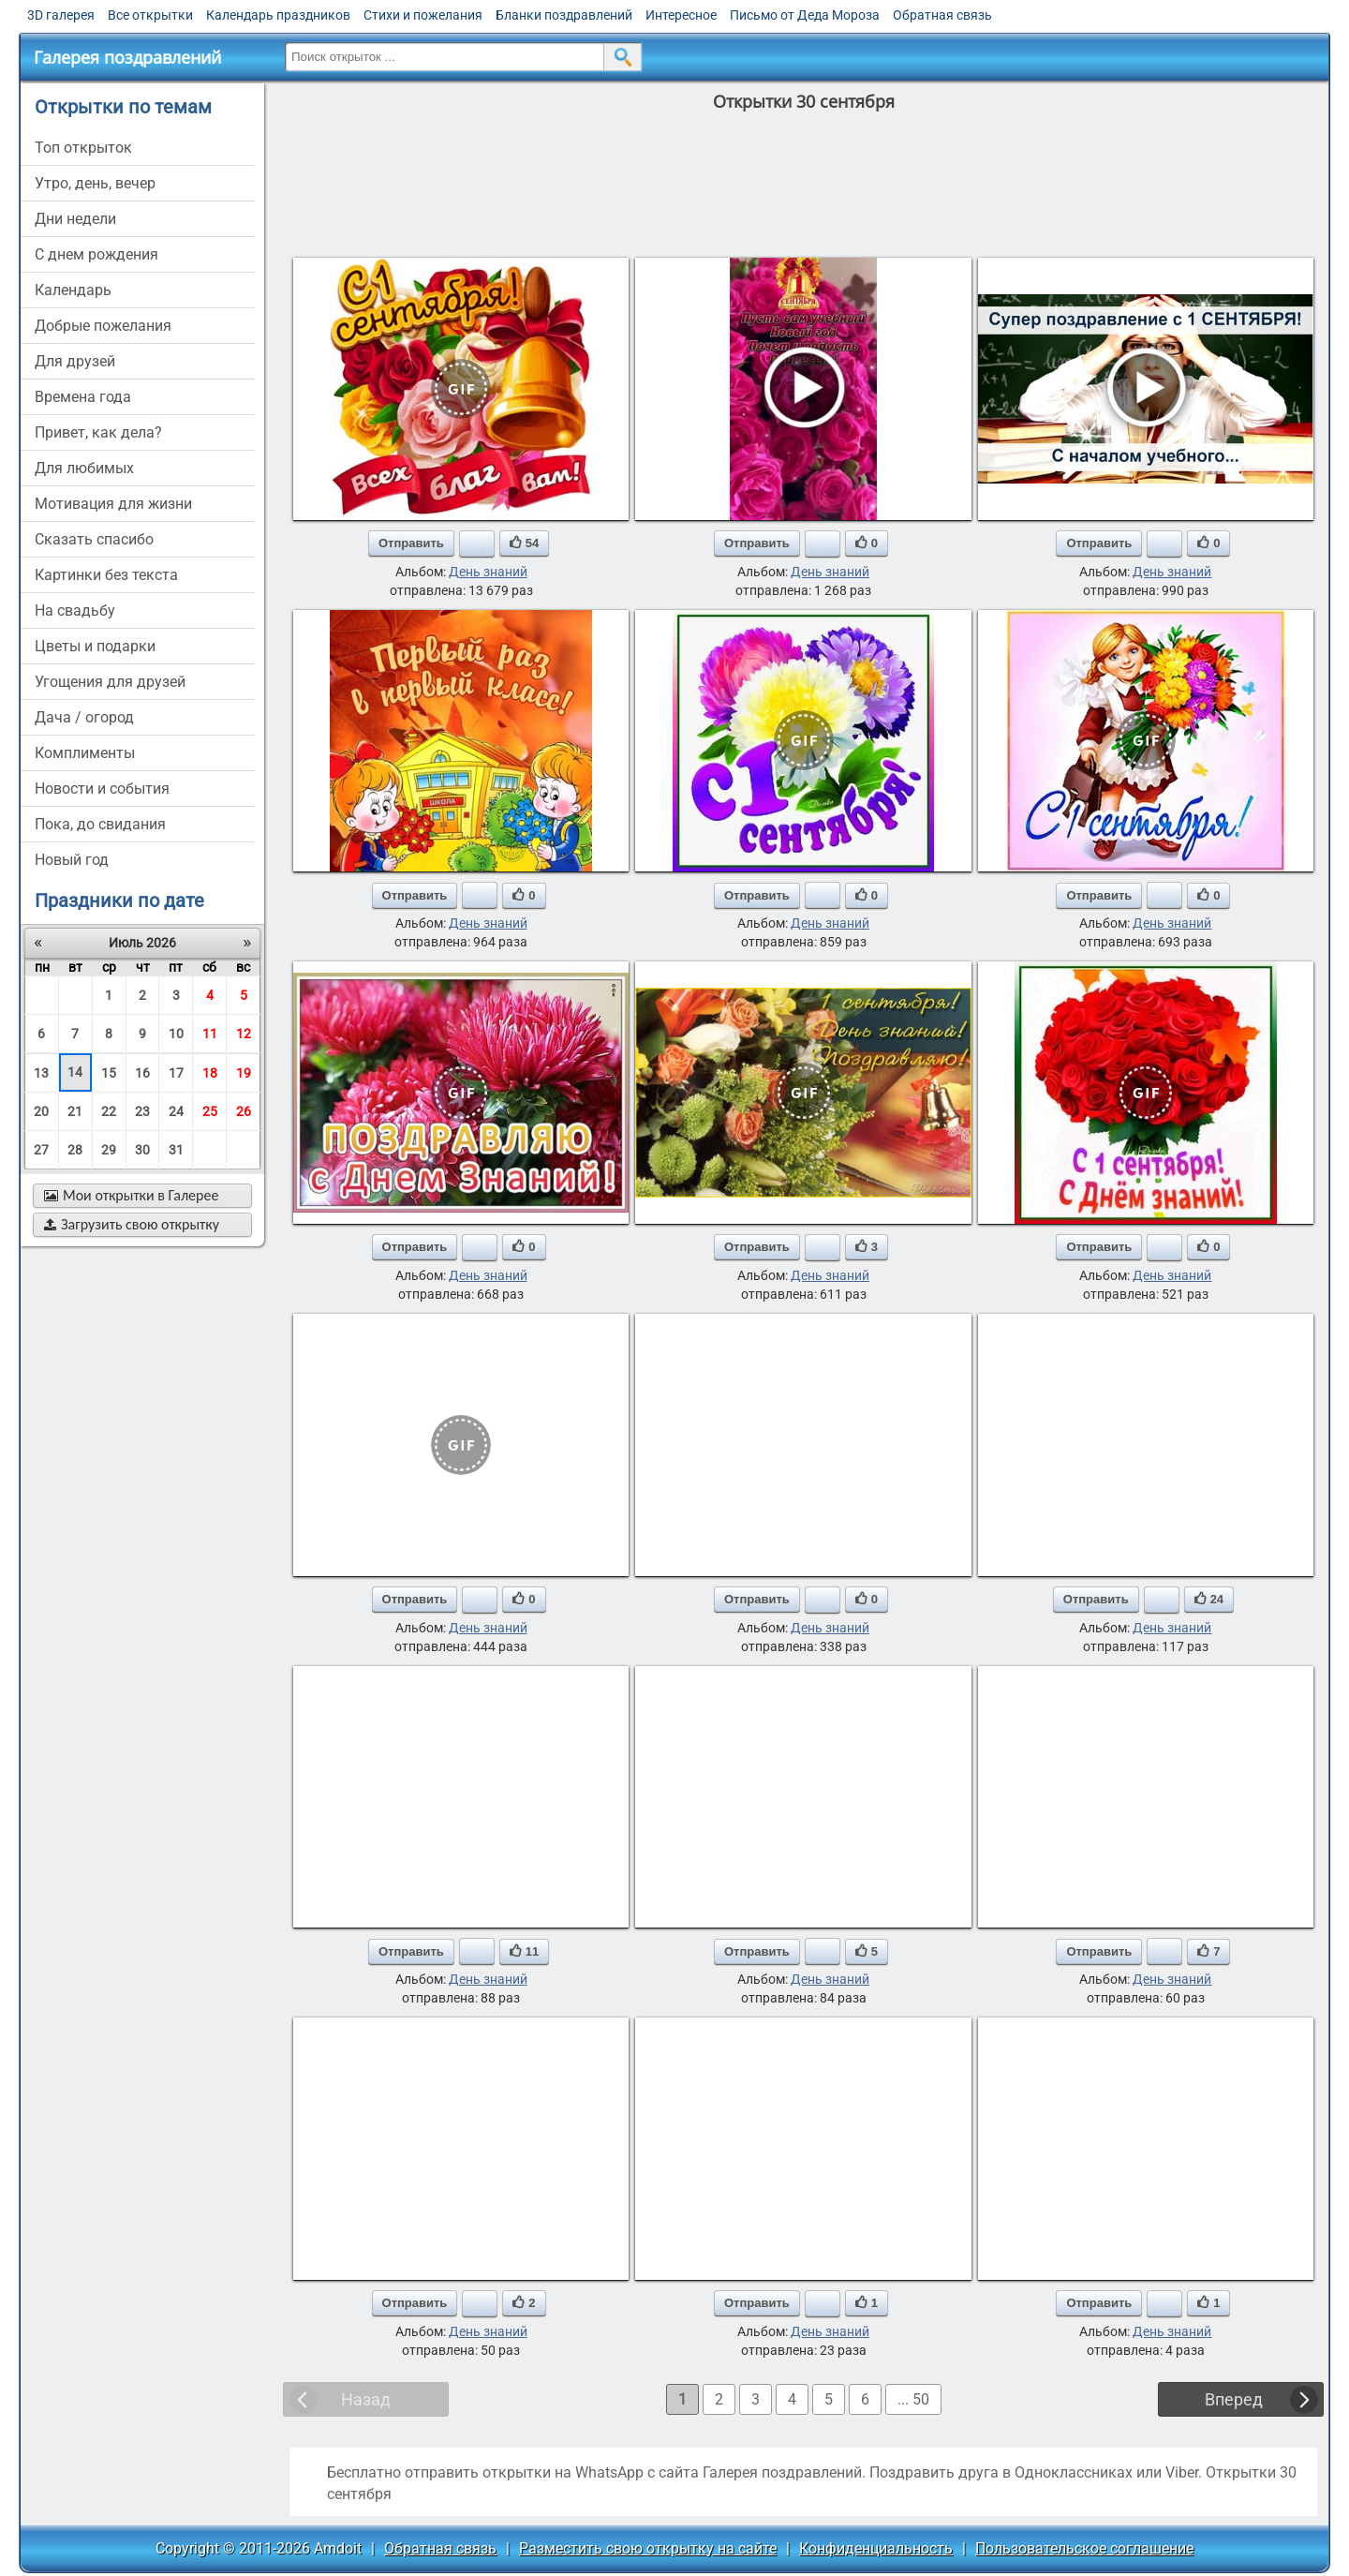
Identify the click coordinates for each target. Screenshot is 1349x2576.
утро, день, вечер (95, 183)
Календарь (73, 290)
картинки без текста (106, 575)
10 (176, 1033)
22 (108, 1111)
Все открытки (150, 14)
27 (41, 1149)
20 (41, 1111)
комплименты (85, 753)
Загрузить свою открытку (131, 1224)
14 (74, 1072)
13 (41, 1072)
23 (142, 1111)
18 (209, 1072)
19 (243, 1072)
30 (142, 1149)
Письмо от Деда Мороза (805, 14)
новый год (72, 860)
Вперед (1234, 2399)
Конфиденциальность (876, 2548)
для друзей (75, 361)
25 (209, 1111)
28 (74, 1149)
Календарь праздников (278, 14)
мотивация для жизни (113, 504)
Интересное (681, 14)
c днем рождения (96, 254)
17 (176, 1072)
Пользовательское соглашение (1084, 2548)
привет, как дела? (98, 432)
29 (108, 1149)
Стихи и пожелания (422, 14)
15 (108, 1072)
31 (176, 1149)
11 (209, 1033)
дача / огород (84, 717)
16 (142, 1072)
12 (243, 1033)
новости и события (102, 788)
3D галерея (61, 14)
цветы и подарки (95, 646)
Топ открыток (83, 147)
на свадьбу (75, 610)
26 (243, 1111)
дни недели (75, 219)
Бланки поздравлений (564, 14)
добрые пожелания (103, 326)
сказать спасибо (94, 539)
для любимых (84, 468)
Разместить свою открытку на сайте (648, 2548)
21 (74, 1111)
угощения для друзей (110, 682)
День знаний (488, 571)
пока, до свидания (100, 824)
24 (176, 1111)
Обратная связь (942, 14)
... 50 (913, 2399)
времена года (83, 397)
